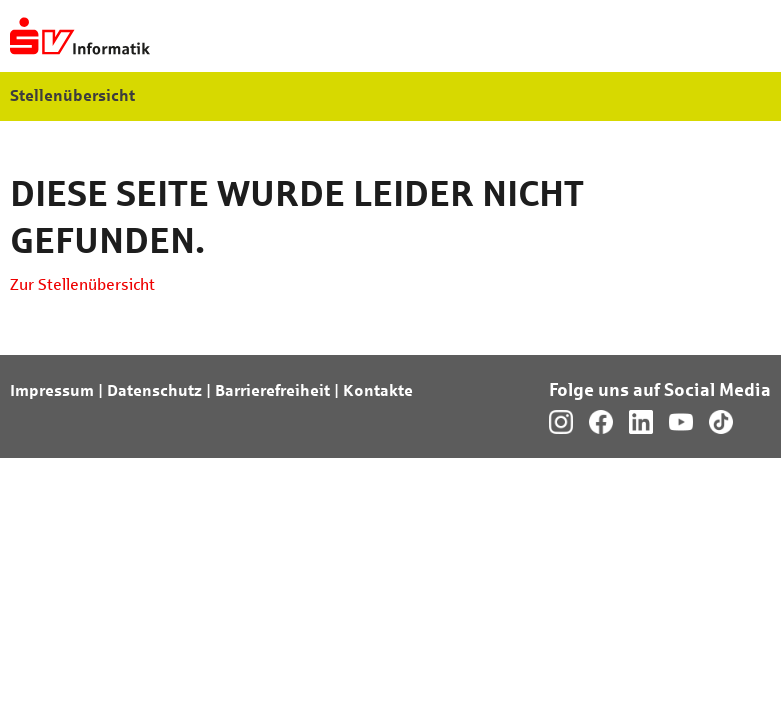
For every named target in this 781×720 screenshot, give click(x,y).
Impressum (52, 390)
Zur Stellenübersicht (82, 284)
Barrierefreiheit (272, 390)
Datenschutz (154, 390)
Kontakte (378, 390)
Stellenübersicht (72, 95)
